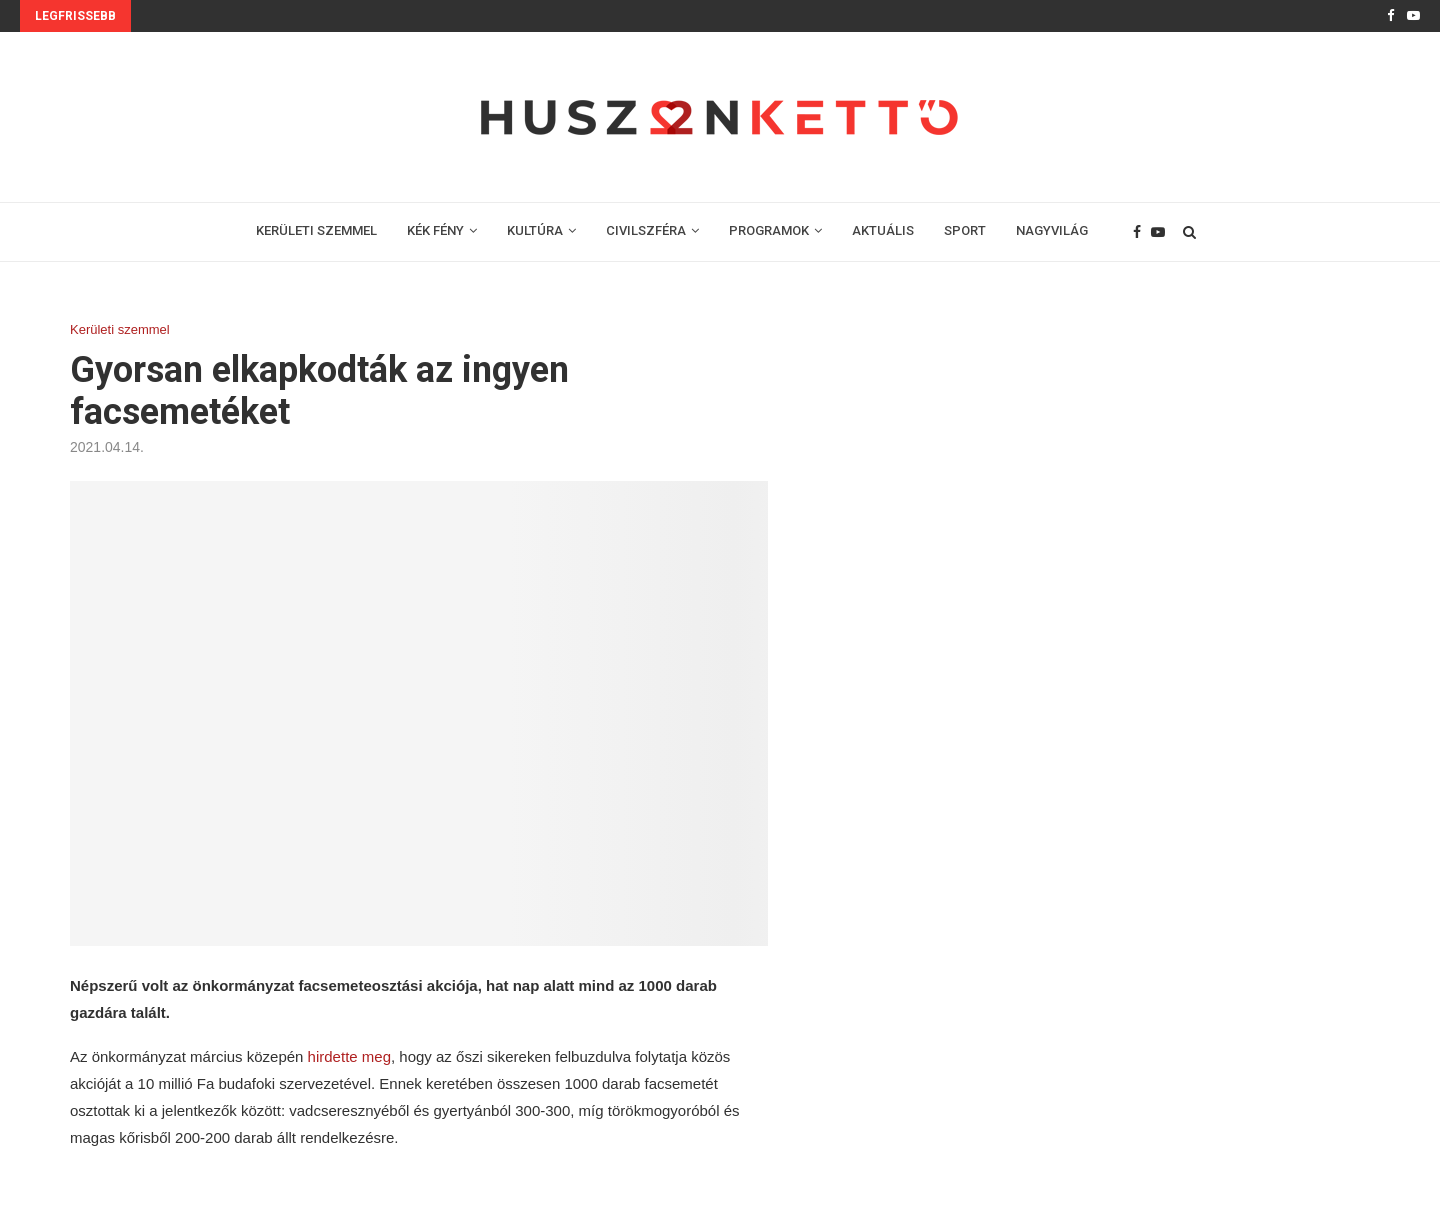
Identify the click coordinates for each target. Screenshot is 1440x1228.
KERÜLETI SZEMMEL (316, 230)
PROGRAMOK (769, 230)
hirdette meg (349, 1056)
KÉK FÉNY (435, 230)
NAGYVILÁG (1052, 230)
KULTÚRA (535, 230)
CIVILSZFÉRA (646, 230)
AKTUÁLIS (883, 230)
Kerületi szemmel (120, 329)
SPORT (965, 230)
